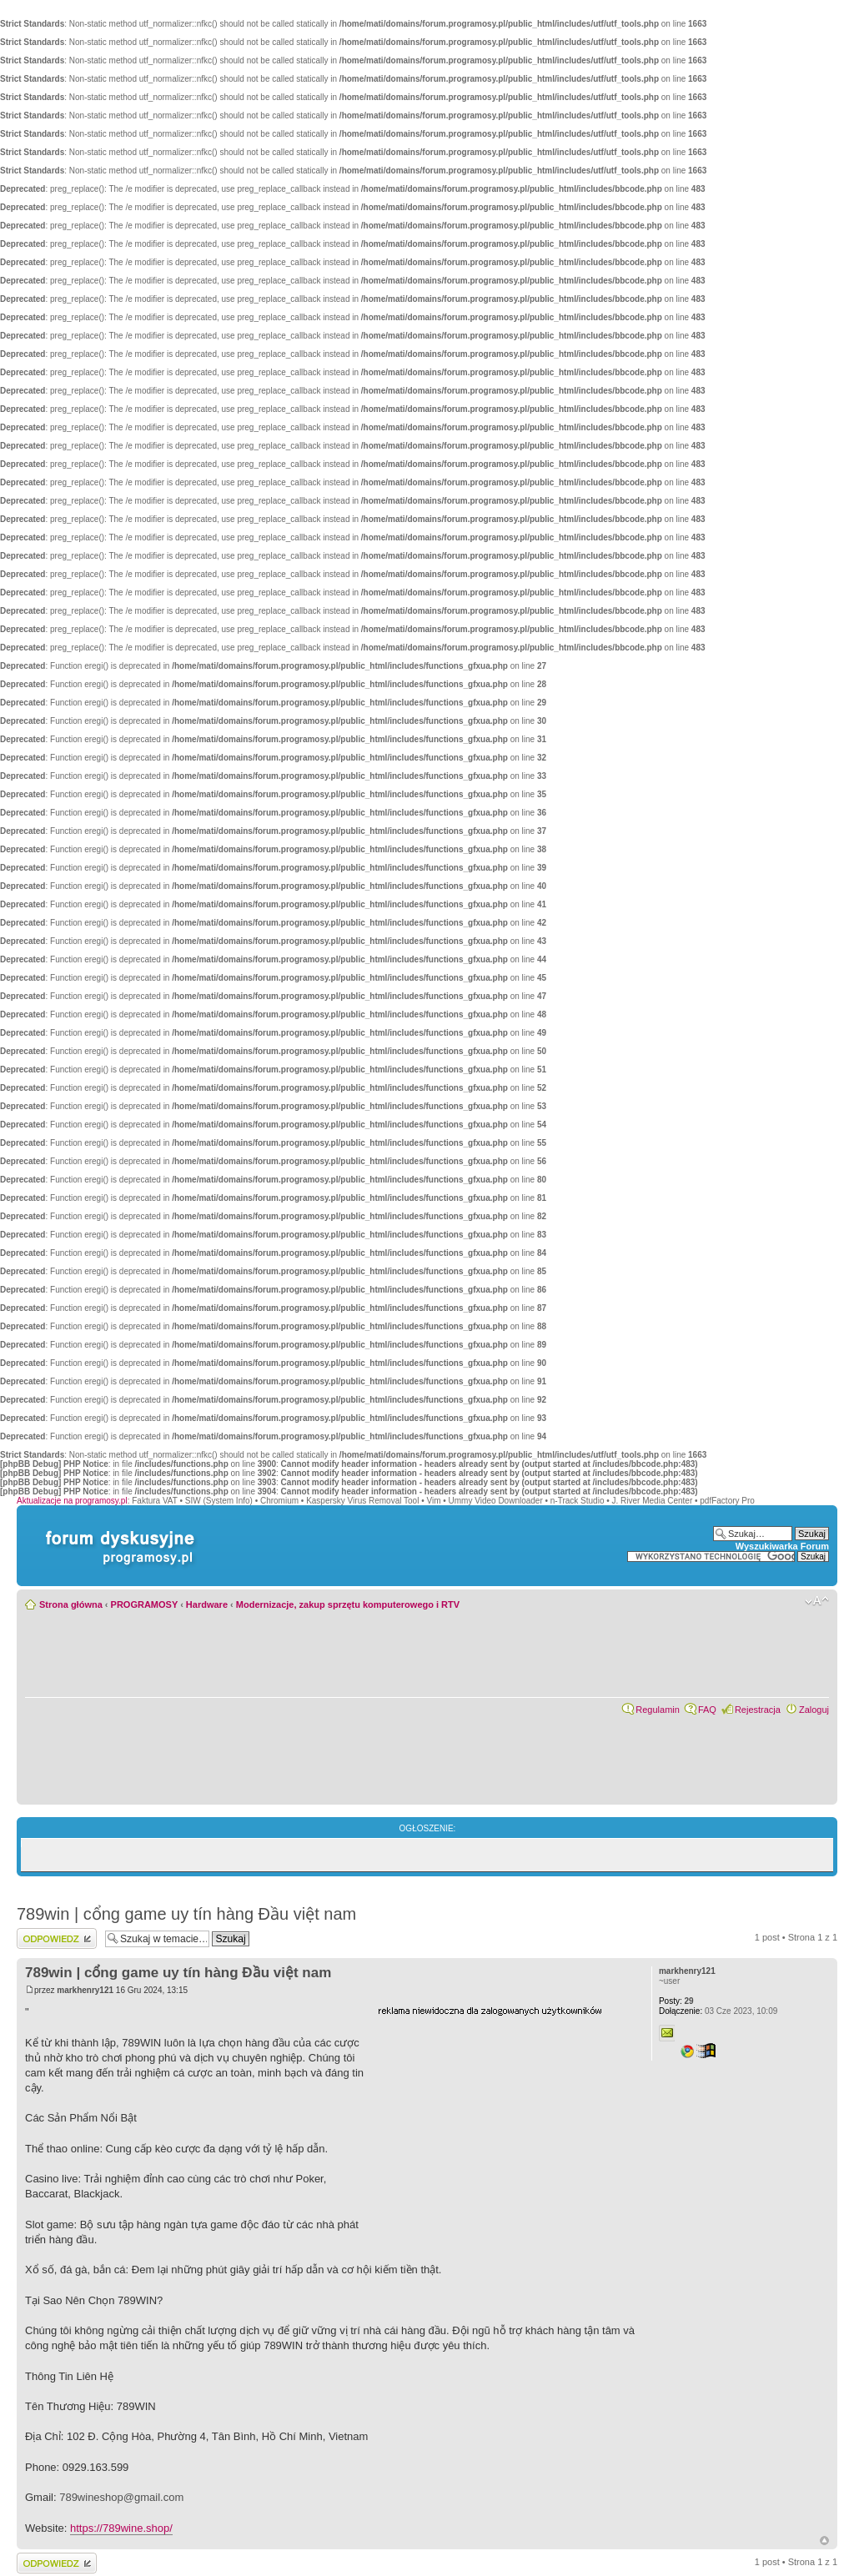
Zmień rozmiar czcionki (817, 1601)
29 (676, 2001)
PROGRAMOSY (144, 1604)
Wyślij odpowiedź (57, 1938)
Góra (824, 2540)
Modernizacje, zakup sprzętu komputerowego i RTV (348, 1604)
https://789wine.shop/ (121, 2528)
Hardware (207, 1604)
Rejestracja (758, 1710)
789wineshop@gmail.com (121, 2497)
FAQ (707, 1710)
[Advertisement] (503, 2120)
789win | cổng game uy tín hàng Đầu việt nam (186, 1914)
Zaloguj (814, 1710)
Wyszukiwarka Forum (782, 1546)
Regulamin (657, 1710)
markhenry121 (85, 1990)
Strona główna (71, 1604)
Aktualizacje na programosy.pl (72, 1500)
